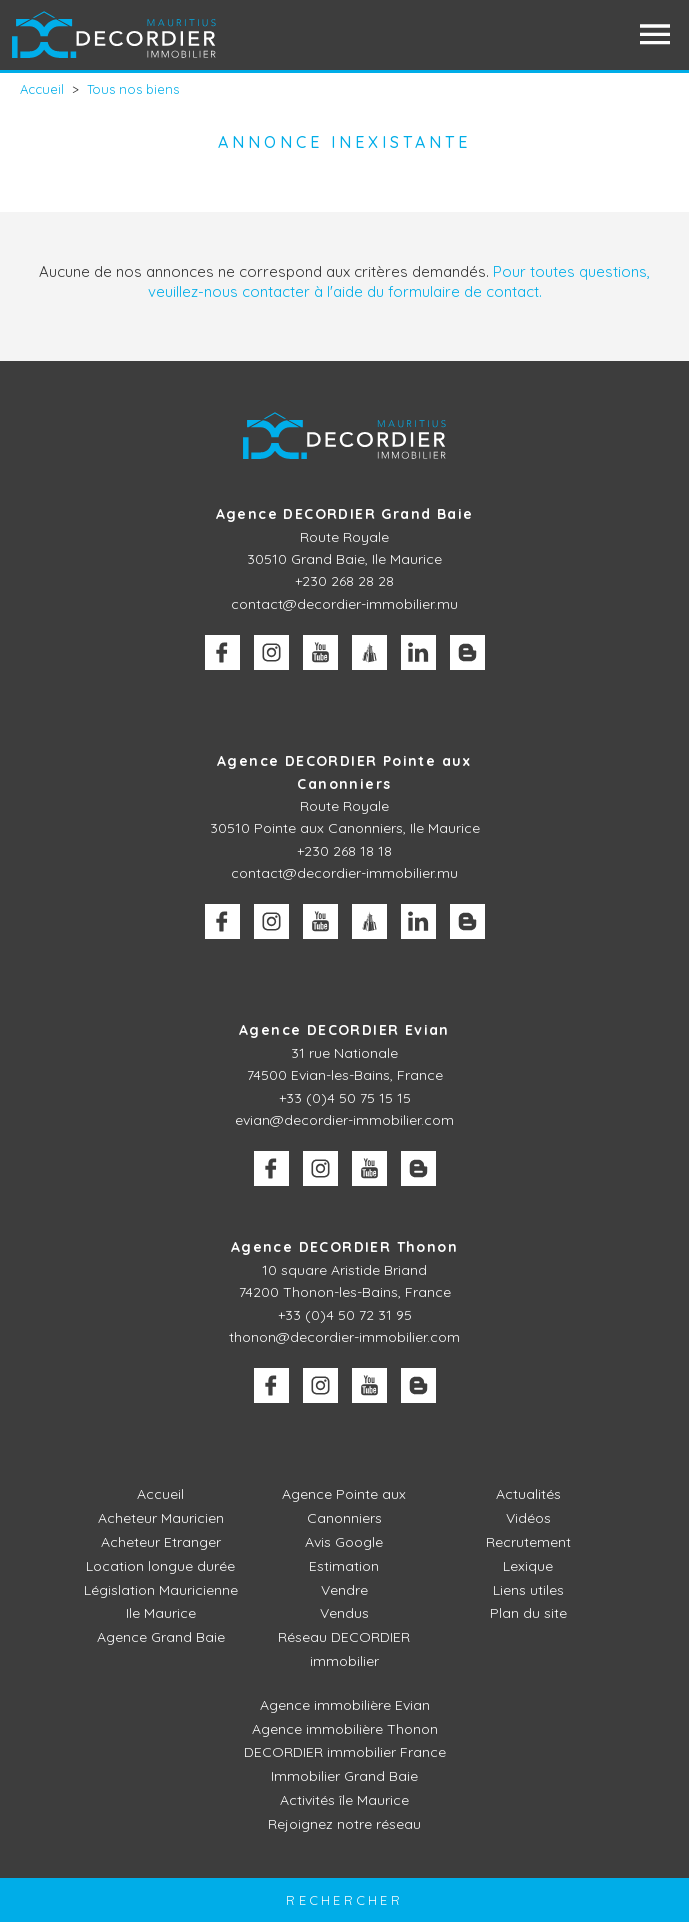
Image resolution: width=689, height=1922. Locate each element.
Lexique (528, 1566)
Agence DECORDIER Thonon (344, 1247)
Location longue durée (160, 1566)
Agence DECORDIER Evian (344, 1030)
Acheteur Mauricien (161, 1518)
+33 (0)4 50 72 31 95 (345, 1315)
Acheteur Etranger (161, 1542)
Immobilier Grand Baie (344, 1776)
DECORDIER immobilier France (345, 1752)
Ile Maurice (161, 1613)
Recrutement (528, 1542)
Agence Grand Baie (161, 1637)
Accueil (160, 1494)
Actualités (528, 1494)
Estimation (344, 1566)
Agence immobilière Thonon (345, 1729)
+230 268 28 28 (344, 581)
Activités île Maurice (344, 1800)
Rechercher (344, 1900)
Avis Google (344, 1542)
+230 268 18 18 (344, 851)
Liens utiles (528, 1590)
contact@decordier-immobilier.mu (344, 604)
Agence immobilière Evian (345, 1705)
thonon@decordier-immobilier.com (344, 1337)
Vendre (344, 1590)
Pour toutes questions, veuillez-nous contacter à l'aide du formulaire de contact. (399, 281)
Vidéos (528, 1518)
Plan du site (528, 1613)
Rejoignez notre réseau (344, 1824)
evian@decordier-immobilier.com (344, 1120)
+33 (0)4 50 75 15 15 (345, 1098)
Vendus (344, 1613)
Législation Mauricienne (161, 1590)
